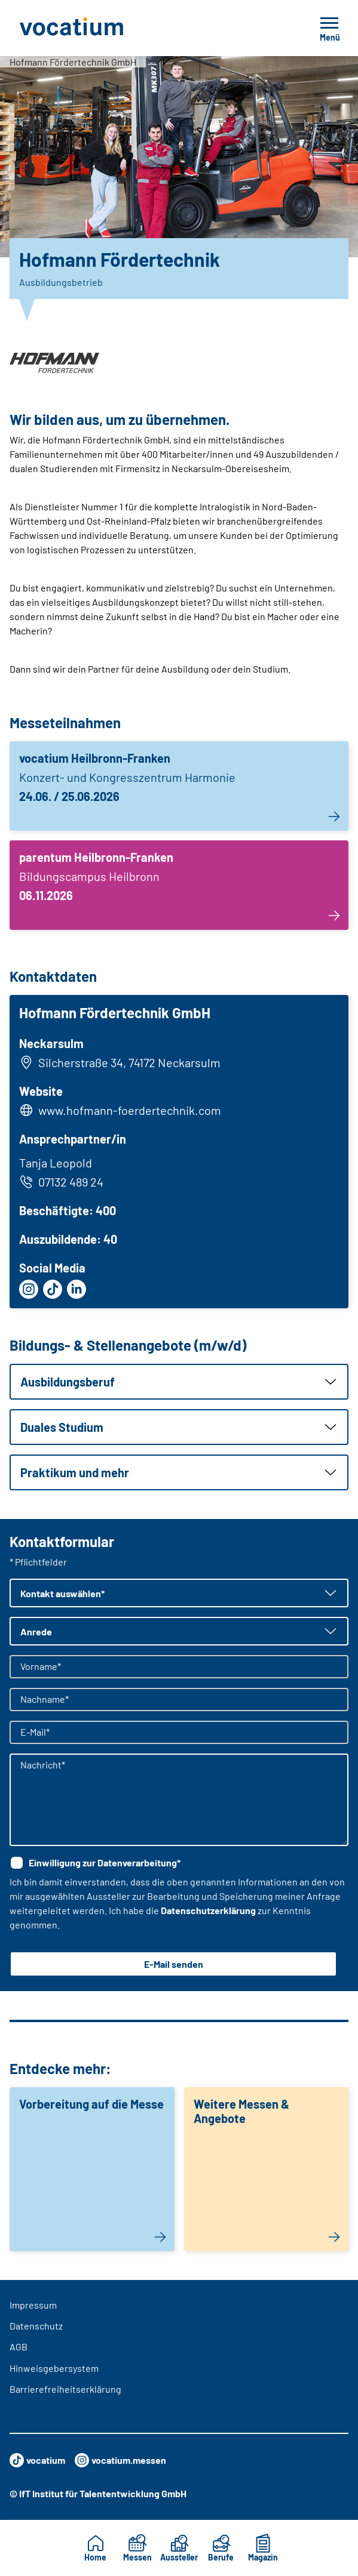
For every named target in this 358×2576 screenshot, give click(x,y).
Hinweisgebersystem (54, 2368)
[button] (179, 1381)
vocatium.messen (120, 2460)
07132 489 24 (61, 1182)
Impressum (33, 2304)
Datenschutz (36, 2325)
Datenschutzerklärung (208, 1910)
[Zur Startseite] (98, 28)
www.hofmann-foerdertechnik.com (129, 1110)
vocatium (37, 2460)
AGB (18, 2346)
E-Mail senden (173, 1964)
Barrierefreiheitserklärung (65, 2389)
